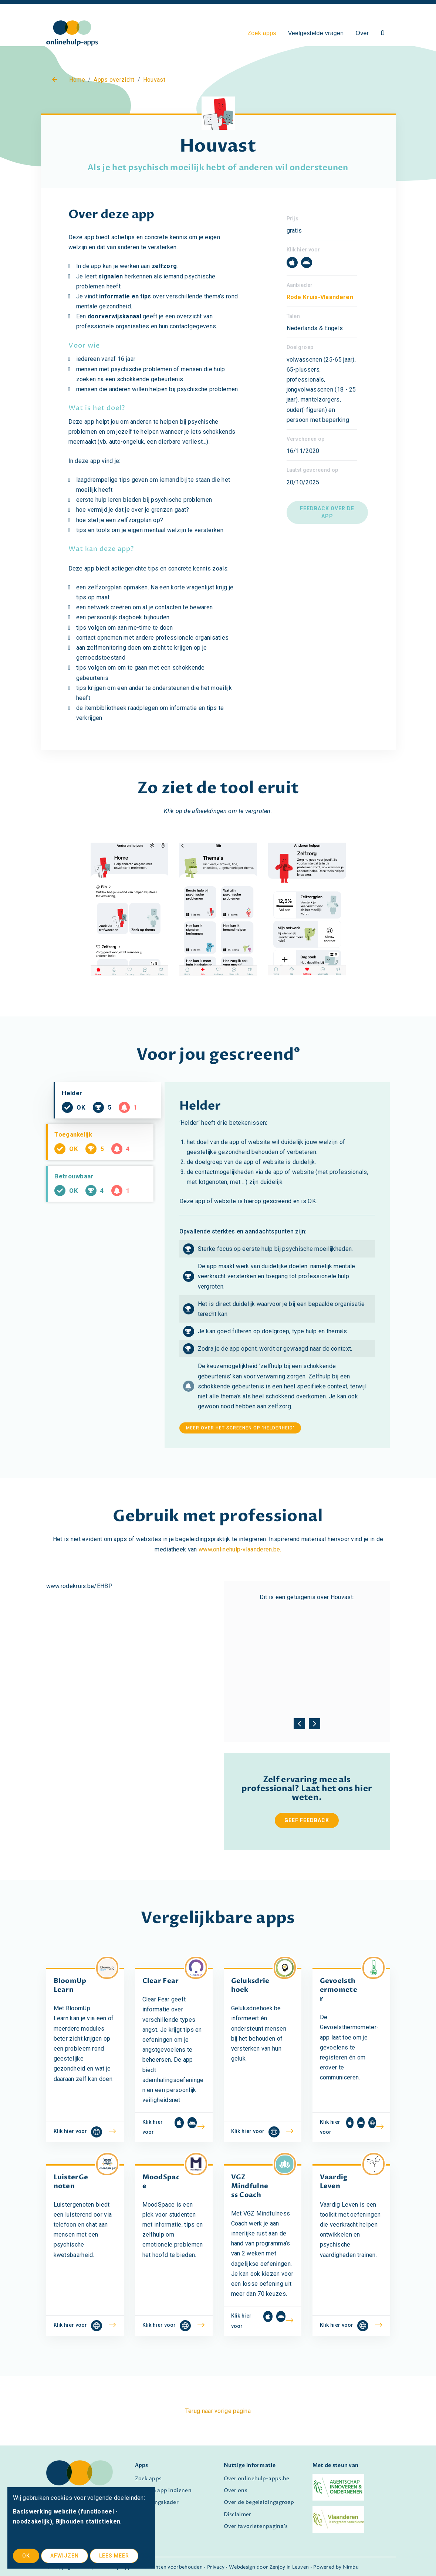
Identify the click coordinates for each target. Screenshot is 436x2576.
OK (26, 2556)
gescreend (251, 1055)
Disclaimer (237, 2514)
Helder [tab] (112, 1111)
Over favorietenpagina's (256, 2526)
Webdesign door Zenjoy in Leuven (269, 2567)
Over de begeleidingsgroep (259, 2502)
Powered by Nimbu (336, 2567)
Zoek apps (261, 33)
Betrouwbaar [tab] (105, 1217)
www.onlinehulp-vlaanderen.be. (240, 1549)
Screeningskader (157, 2502)
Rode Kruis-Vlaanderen (320, 297)
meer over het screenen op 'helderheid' (240, 1428)
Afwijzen (64, 2556)
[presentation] (299, 1722)
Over (362, 33)
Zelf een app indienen (163, 2490)
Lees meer (114, 2556)
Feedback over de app (327, 512)
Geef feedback (306, 1820)
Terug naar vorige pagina (218, 2410)
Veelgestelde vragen (316, 33)
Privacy (215, 2567)
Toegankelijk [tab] (105, 1164)
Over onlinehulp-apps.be (257, 2478)
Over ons (235, 2490)
